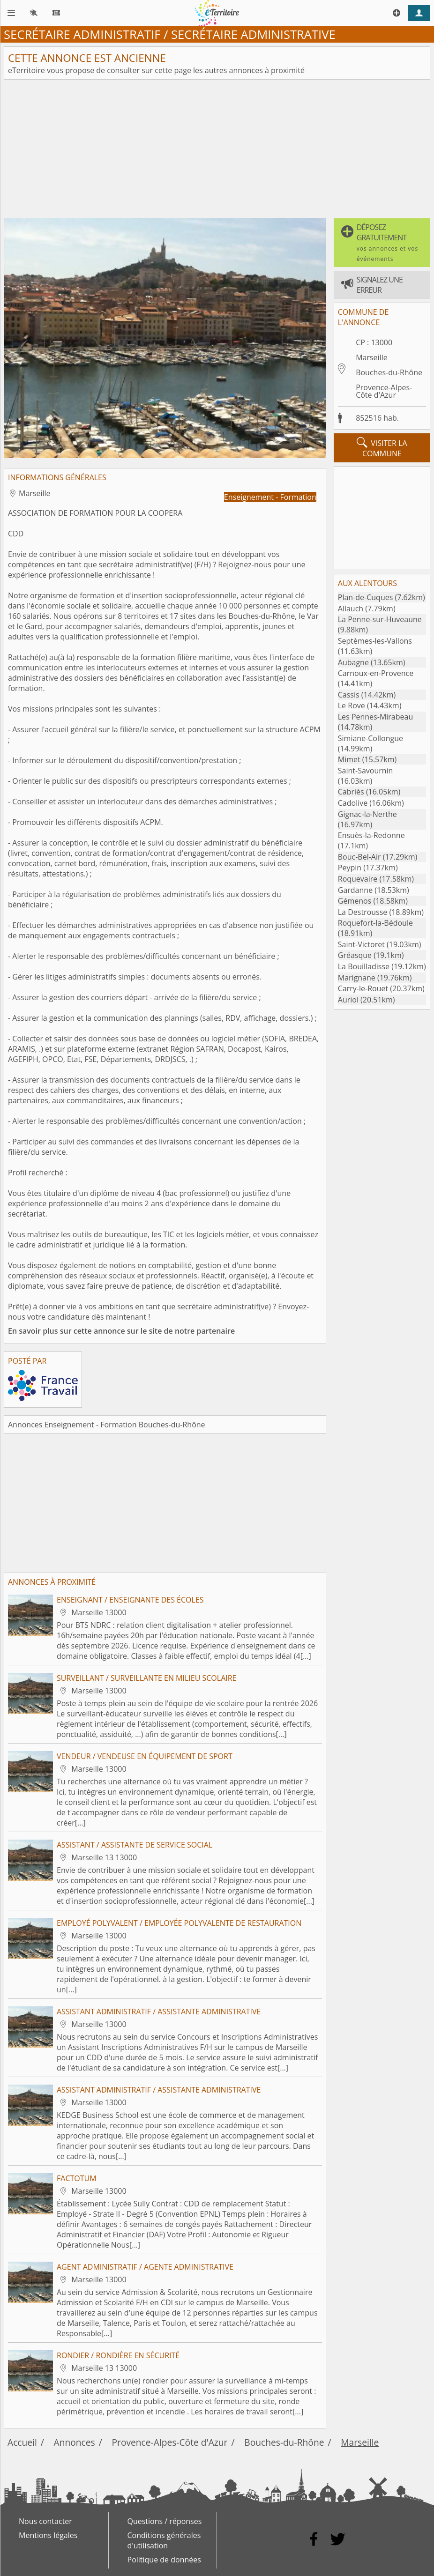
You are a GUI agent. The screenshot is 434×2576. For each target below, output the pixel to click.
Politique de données (164, 2559)
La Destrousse (363, 912)
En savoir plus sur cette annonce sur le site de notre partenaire (121, 1331)
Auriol (348, 1000)
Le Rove (351, 705)
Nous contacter (45, 2521)
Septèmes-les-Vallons (375, 641)
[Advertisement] (217, 149)
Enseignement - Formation (270, 497)
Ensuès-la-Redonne (371, 835)
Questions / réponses (164, 2521)
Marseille (372, 357)
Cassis (348, 695)
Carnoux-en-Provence (375, 673)
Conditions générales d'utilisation (164, 2540)
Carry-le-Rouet (363, 988)
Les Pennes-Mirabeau (375, 717)
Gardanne (355, 890)
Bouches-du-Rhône (389, 372)
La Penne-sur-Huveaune (380, 619)
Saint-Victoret (361, 944)
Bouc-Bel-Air (359, 857)
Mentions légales (48, 2535)
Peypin (349, 867)
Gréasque (355, 955)
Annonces (74, 2442)
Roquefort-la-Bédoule (375, 923)
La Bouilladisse (363, 966)
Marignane (356, 977)
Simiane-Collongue (370, 738)
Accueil (22, 2442)
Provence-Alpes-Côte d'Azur (384, 391)
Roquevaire (358, 879)
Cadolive (352, 803)
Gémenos (354, 901)
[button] (382, 242)
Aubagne (353, 662)
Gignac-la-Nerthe (367, 814)
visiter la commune (382, 448)
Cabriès (351, 792)
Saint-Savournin (365, 770)
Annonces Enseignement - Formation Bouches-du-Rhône (106, 1424)
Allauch (350, 608)
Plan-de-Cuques (365, 597)
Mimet (349, 759)
